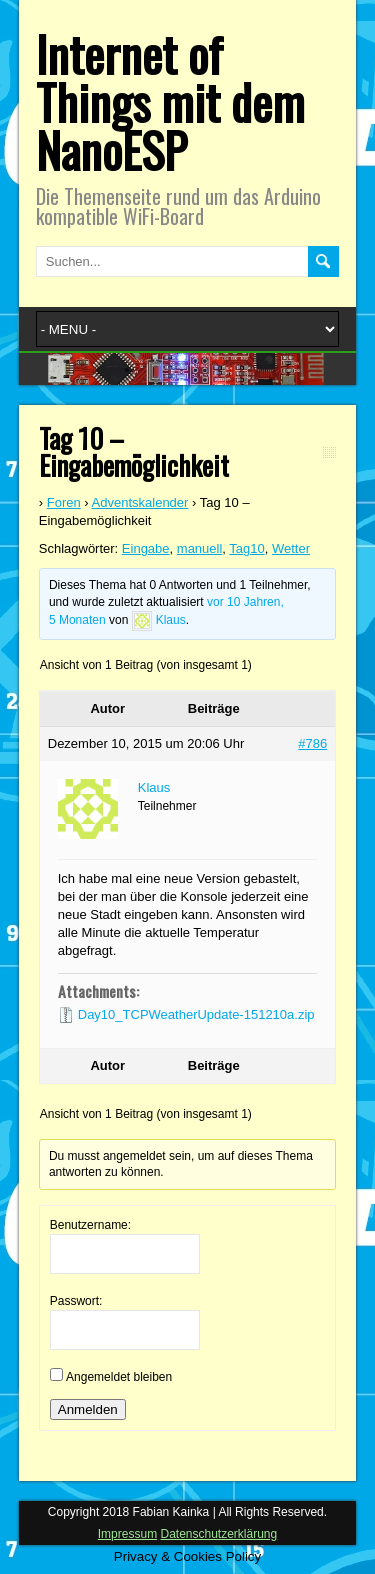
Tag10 (246, 548)
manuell (200, 548)
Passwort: (76, 1301)
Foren (64, 502)
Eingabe (146, 548)
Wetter (291, 548)
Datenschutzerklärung (218, 1534)
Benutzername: (90, 1225)
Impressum (127, 1534)
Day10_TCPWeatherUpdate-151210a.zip (196, 1014)
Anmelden (88, 1409)
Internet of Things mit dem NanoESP (170, 101)
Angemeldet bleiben (119, 1377)
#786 (312, 743)
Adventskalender (140, 502)
